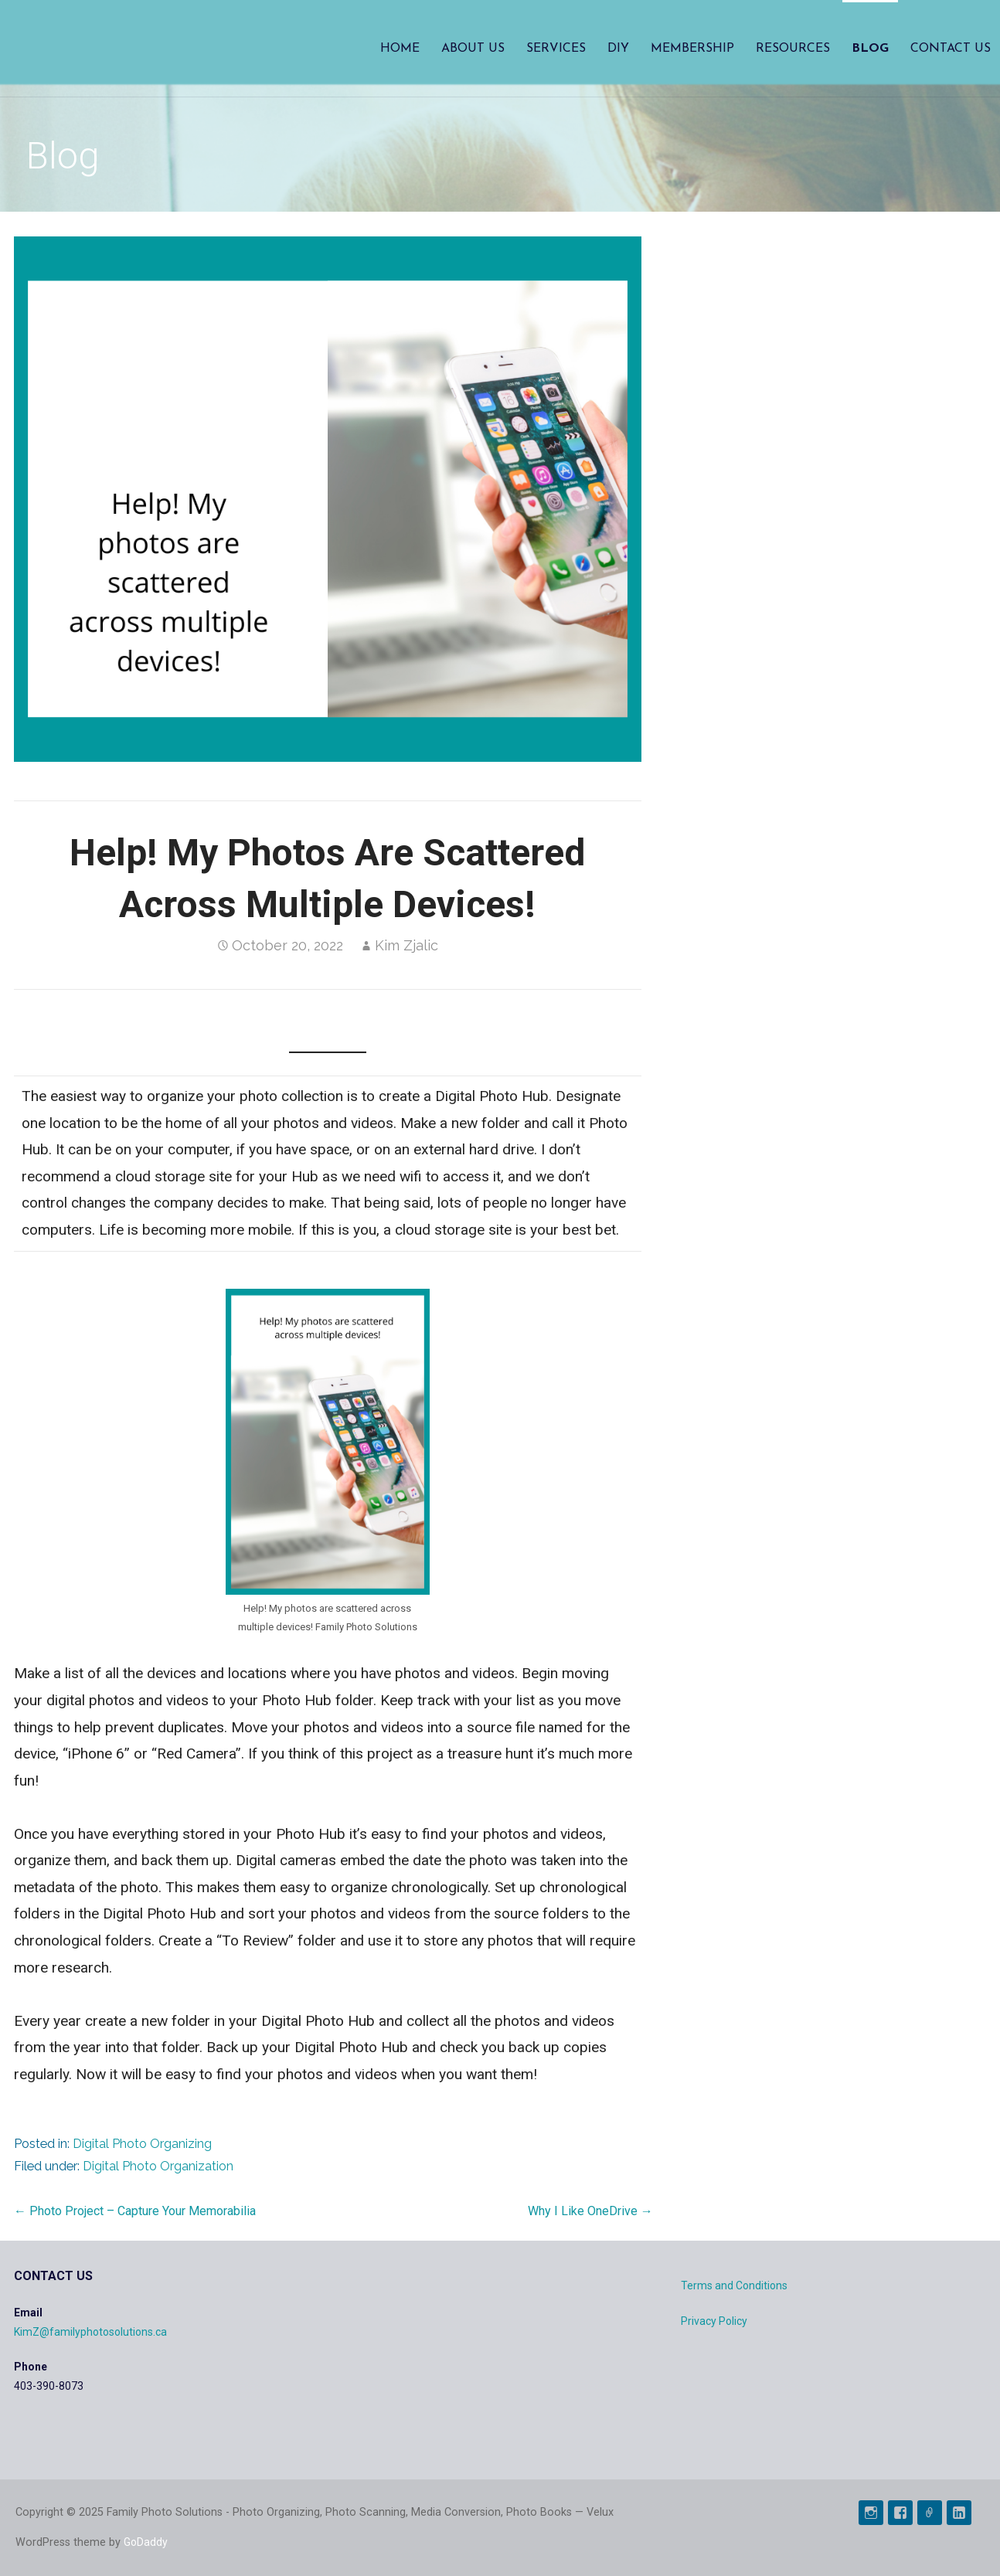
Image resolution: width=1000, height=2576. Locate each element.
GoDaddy (146, 2542)
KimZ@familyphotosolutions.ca (90, 2332)
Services (556, 48)
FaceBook (900, 2512)
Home (400, 48)
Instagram (871, 2512)
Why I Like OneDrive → (590, 2211)
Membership (692, 48)
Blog (870, 48)
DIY (618, 48)
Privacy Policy (714, 2321)
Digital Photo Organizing (142, 2143)
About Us (473, 48)
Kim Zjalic (406, 945)
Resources (793, 48)
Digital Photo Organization (158, 2166)
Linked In (959, 2512)
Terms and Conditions (734, 2285)
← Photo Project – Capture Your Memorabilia (135, 2211)
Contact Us (950, 48)
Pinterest (929, 2512)
